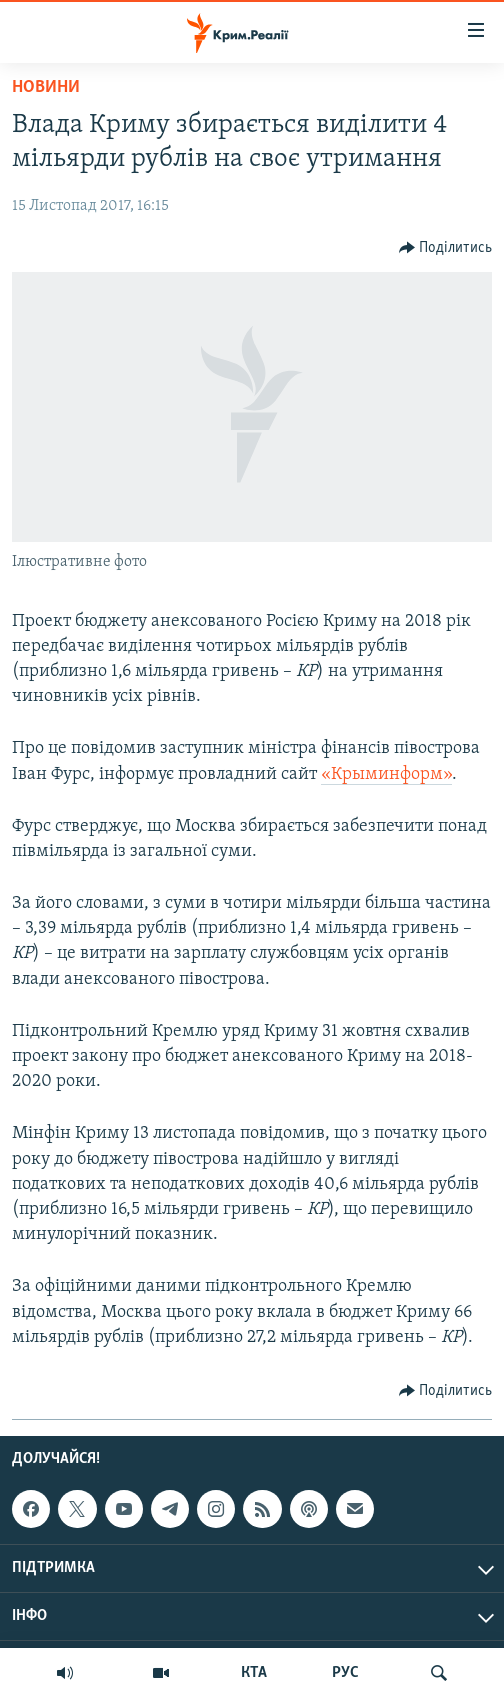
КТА (254, 1673)
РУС (345, 1673)
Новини (46, 87)
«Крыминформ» (386, 774)
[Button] (446, 248)
